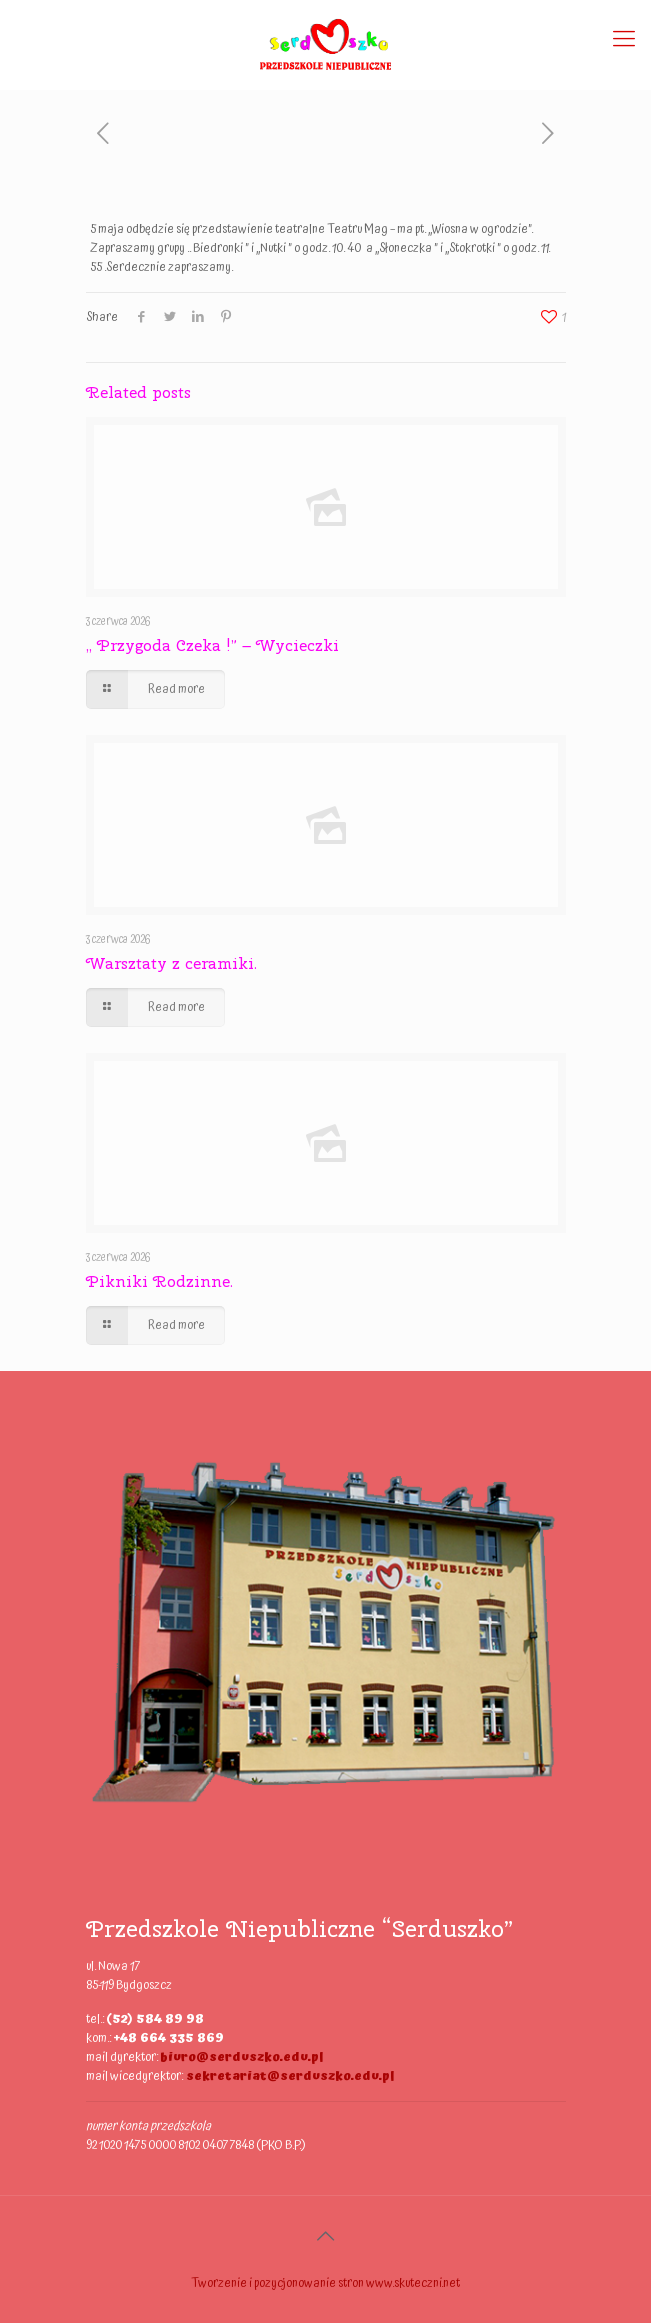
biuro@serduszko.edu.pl (241, 2057)
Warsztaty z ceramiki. (171, 963)
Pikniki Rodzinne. (159, 1281)
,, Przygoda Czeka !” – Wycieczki (212, 645)
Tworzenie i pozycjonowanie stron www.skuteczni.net (325, 2283)
